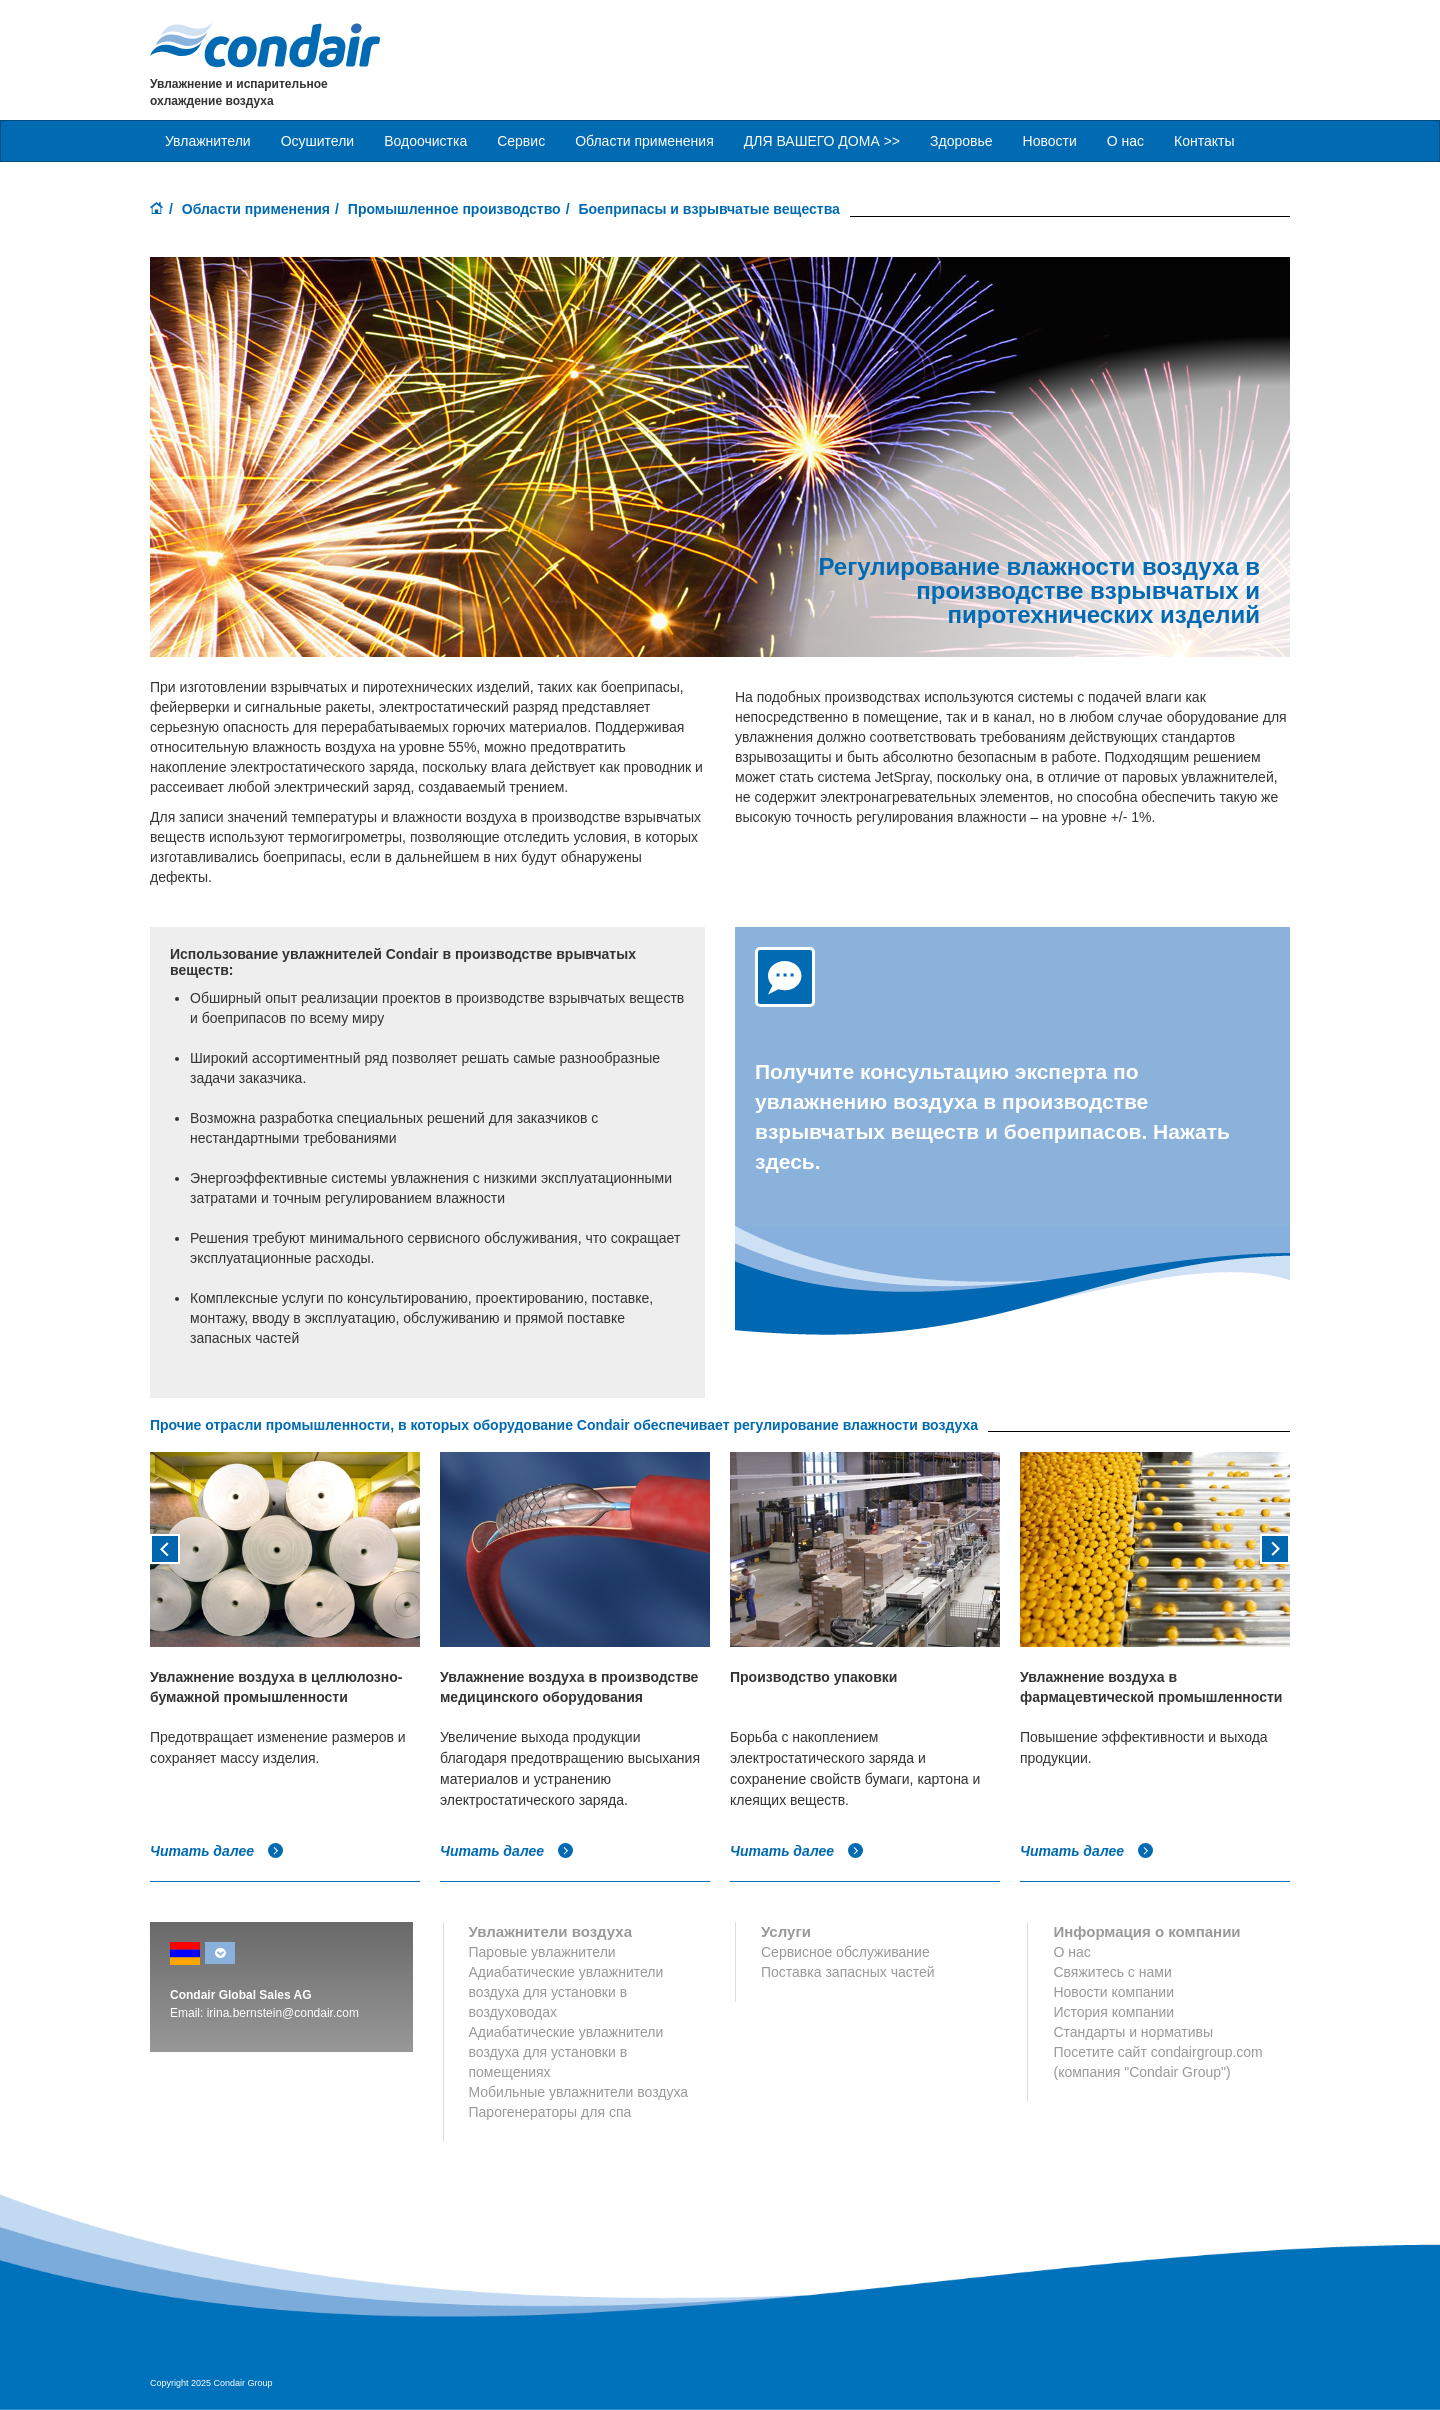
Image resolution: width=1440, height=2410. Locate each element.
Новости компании (1113, 1992)
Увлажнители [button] (208, 141)
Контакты (1204, 141)
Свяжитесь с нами (1112, 1972)
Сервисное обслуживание (845, 1952)
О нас (1125, 141)
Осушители (318, 141)
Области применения (256, 209)
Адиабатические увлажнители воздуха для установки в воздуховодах (566, 1992)
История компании (1113, 2012)
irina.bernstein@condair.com (283, 2013)
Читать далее (217, 1851)
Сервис (521, 141)
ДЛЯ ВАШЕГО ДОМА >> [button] (822, 141)
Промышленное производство (454, 209)
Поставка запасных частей (848, 1972)
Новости (1050, 141)
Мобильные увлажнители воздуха (579, 2092)
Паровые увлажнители (542, 1952)
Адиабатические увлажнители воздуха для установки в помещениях (566, 2052)
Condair (265, 45)
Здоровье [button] (961, 141)
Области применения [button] (644, 141)
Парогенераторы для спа (550, 2112)
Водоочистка (425, 141)
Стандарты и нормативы (1133, 2032)
